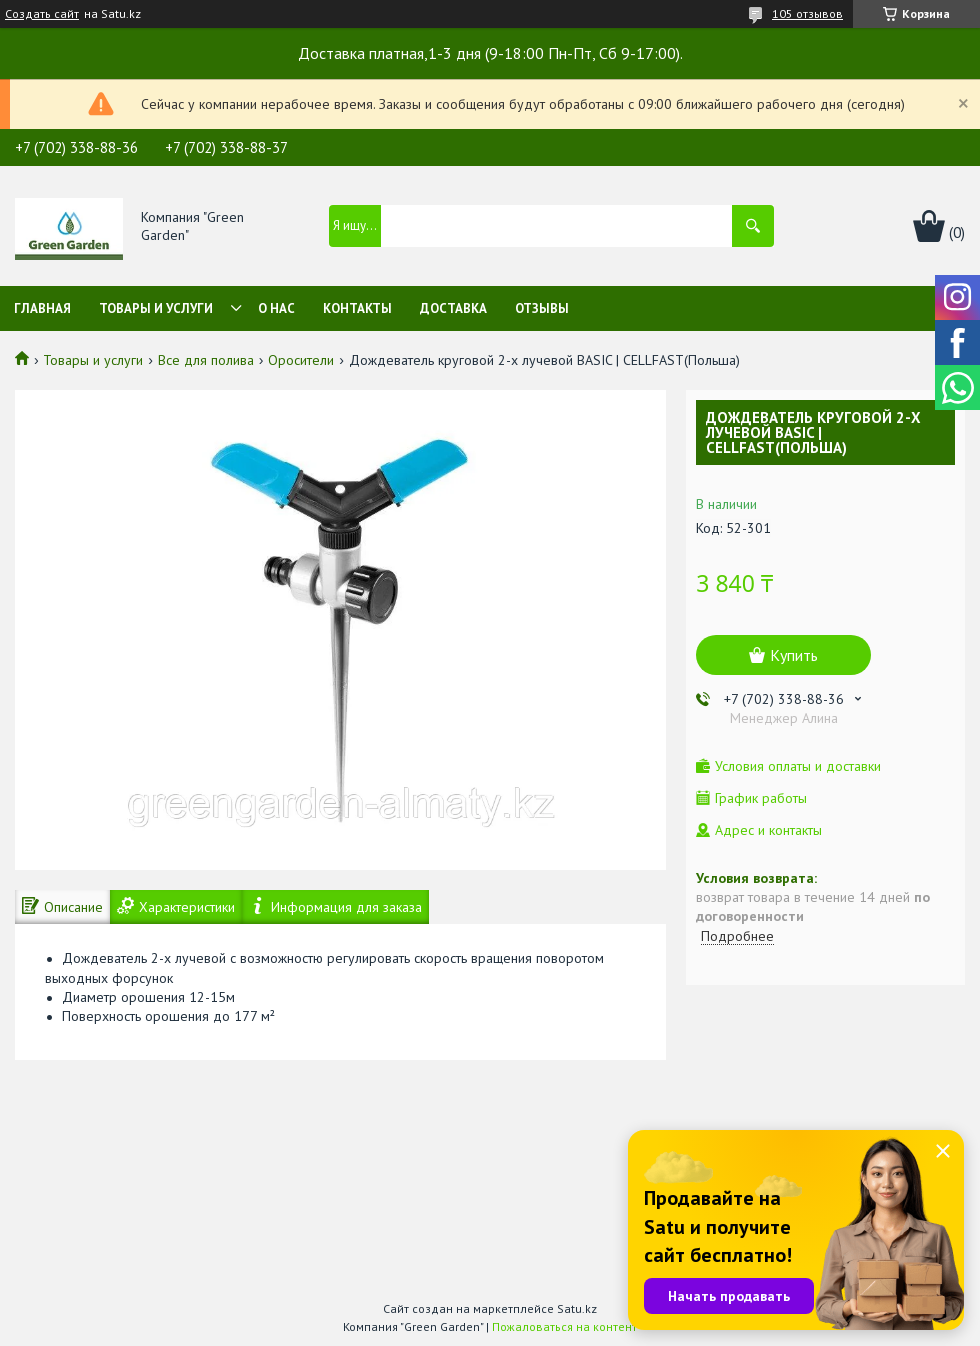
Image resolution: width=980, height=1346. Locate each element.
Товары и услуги (156, 308)
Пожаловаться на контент (564, 1326)
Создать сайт (42, 14)
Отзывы (542, 308)
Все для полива (206, 360)
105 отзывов (807, 13)
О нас (276, 308)
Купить (794, 655)
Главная (42, 308)
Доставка (453, 308)
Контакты (357, 308)
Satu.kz (577, 1308)
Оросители (301, 360)
